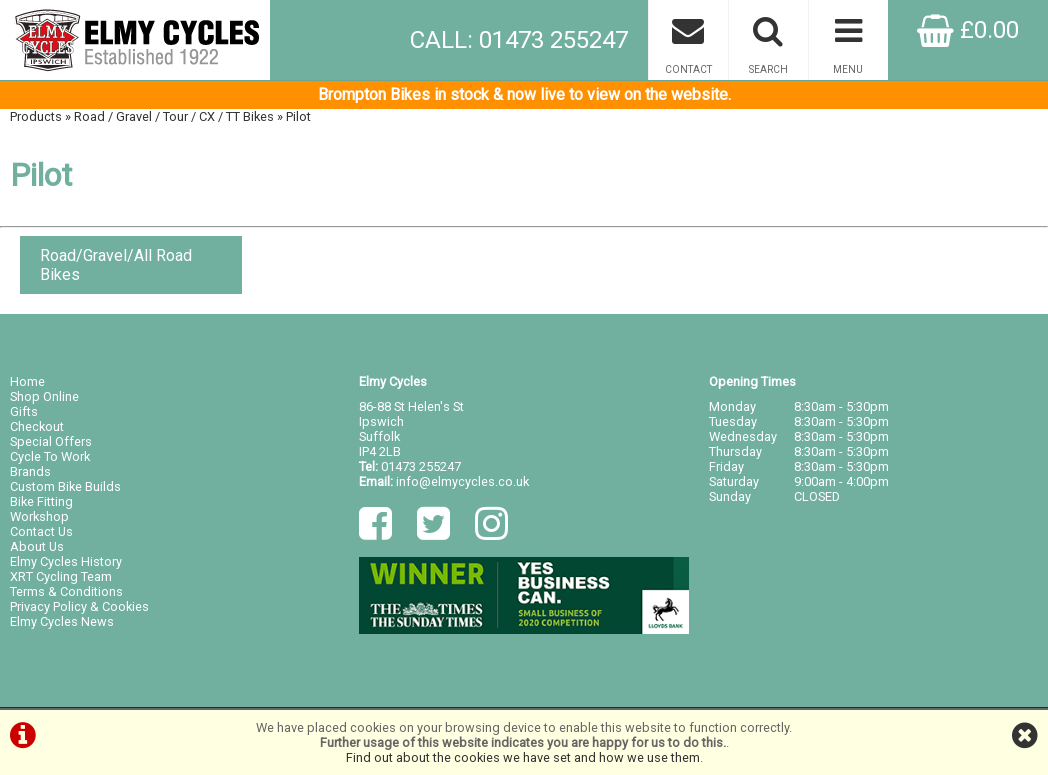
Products (36, 116)
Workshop (39, 516)
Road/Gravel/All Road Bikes (116, 265)
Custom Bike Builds (65, 486)
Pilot (298, 116)
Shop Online (44, 396)
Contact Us (41, 531)
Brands (30, 471)
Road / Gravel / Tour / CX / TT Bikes (174, 116)
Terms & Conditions (66, 591)
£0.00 (968, 30)
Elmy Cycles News (62, 621)
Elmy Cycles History (66, 561)
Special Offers (51, 441)
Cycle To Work (50, 456)
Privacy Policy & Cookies (79, 606)
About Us (37, 546)
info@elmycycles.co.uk (462, 481)
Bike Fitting (41, 501)
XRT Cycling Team (61, 576)
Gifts (24, 411)
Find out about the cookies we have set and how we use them (523, 757)
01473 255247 (421, 466)
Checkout (37, 426)
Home (27, 381)
